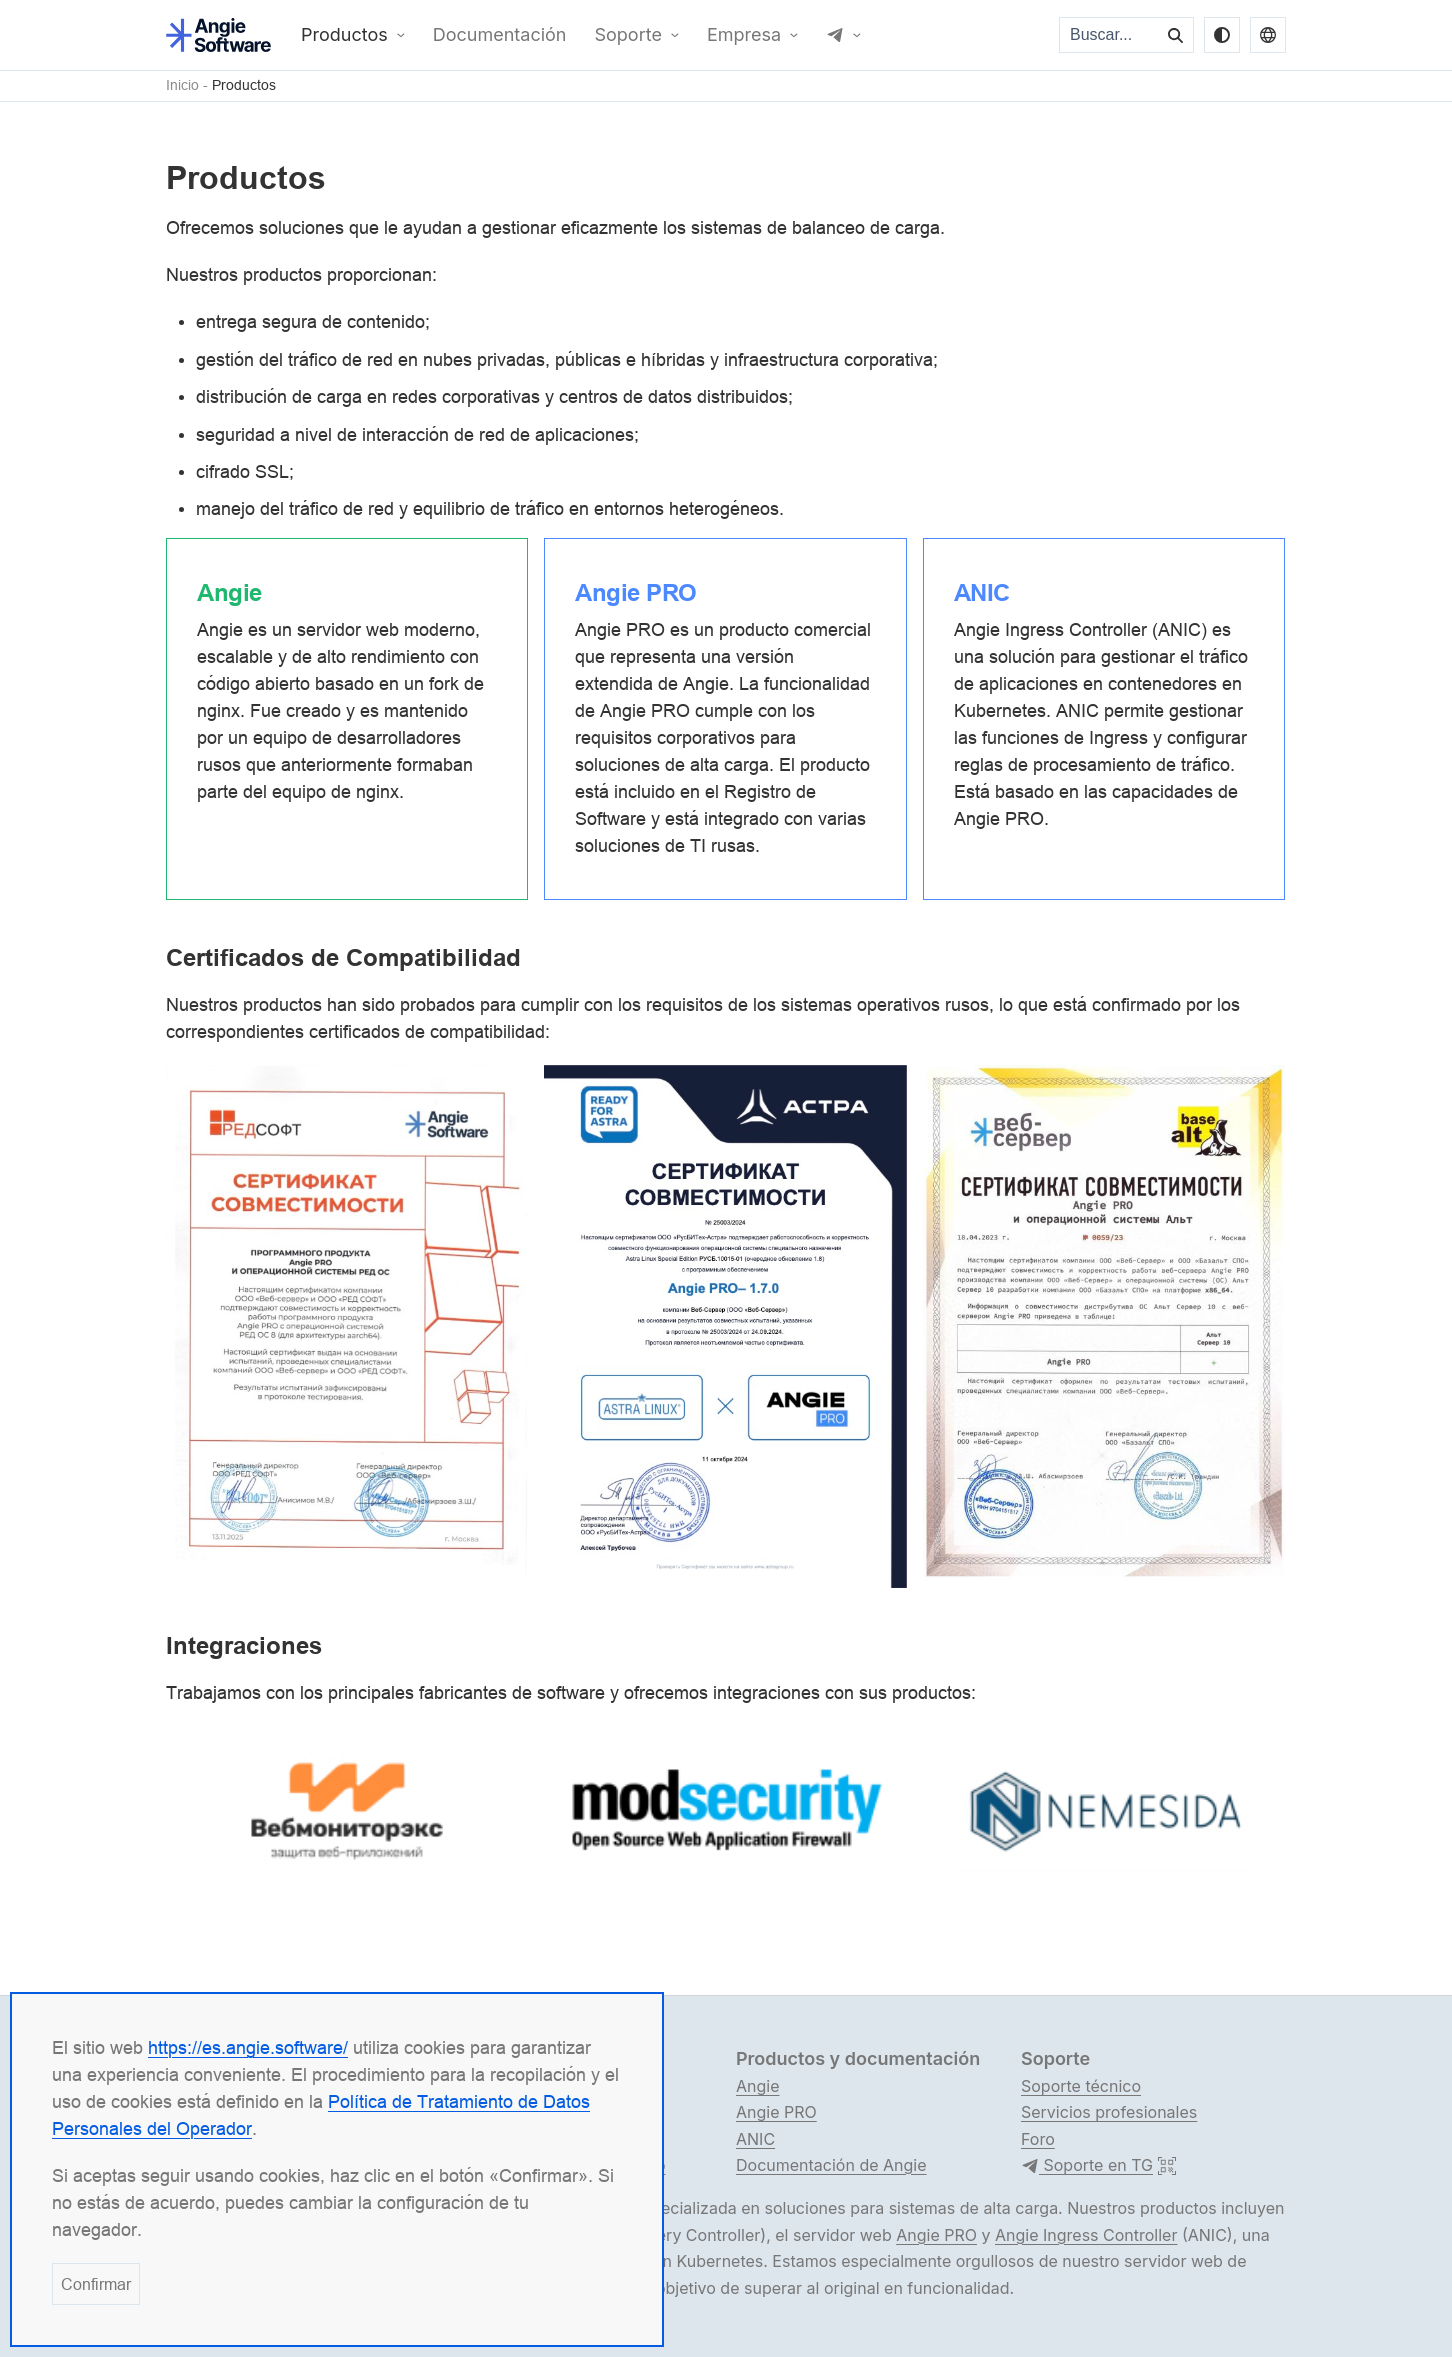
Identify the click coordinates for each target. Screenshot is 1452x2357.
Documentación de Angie (831, 2165)
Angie (758, 2086)
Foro (1038, 2139)
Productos (344, 35)
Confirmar (96, 2284)
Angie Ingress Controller (1086, 2235)
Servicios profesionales (1109, 2112)
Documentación (500, 35)
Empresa (744, 35)
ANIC (755, 2139)
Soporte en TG (1087, 2166)
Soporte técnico (1081, 2086)
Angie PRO (776, 2112)
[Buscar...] (1110, 35)
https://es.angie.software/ (248, 2047)
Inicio (182, 85)
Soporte (628, 35)
